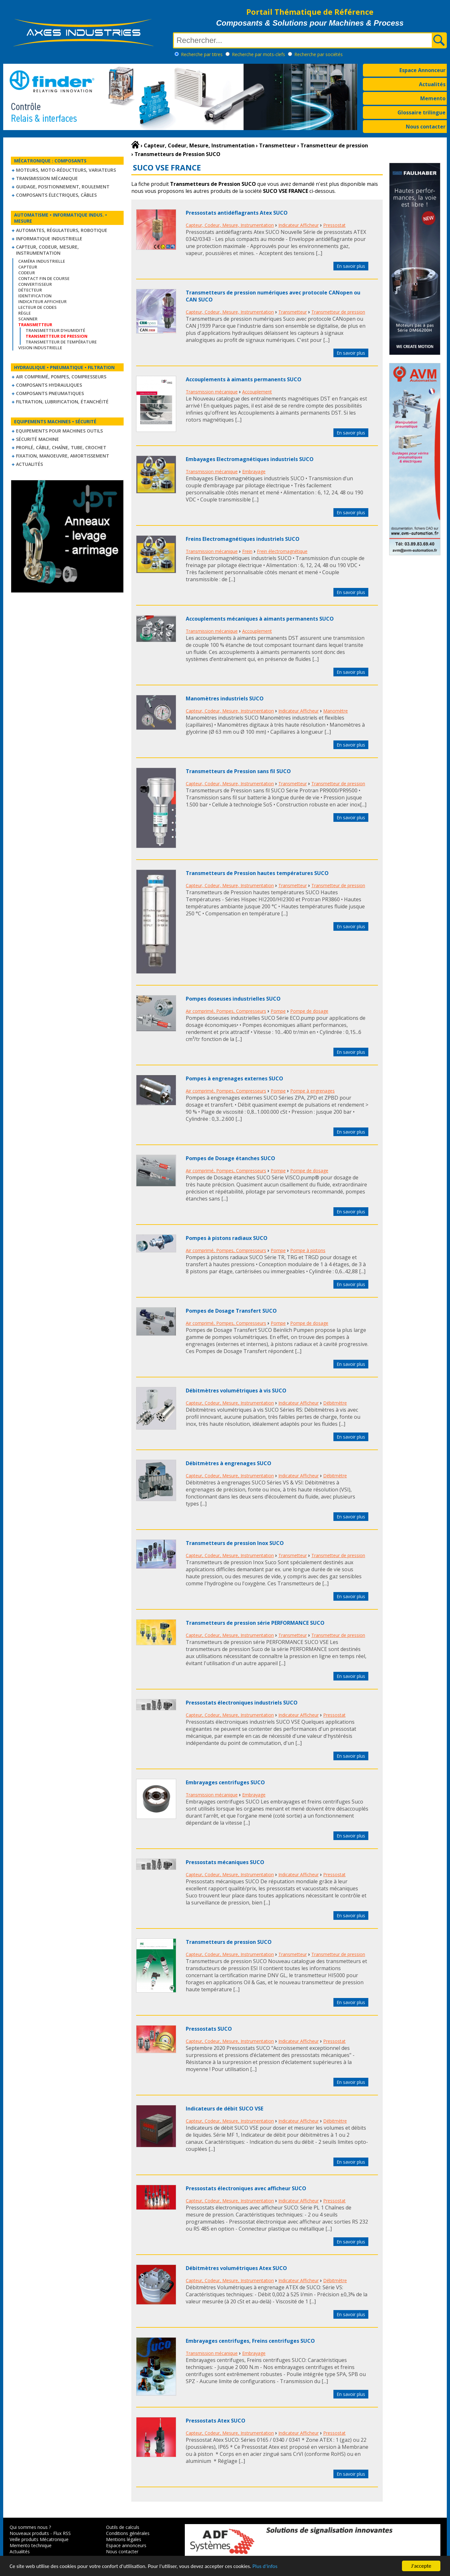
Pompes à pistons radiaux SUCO (226, 1238)
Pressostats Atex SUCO (215, 2420)
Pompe (278, 1011)
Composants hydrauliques (49, 385)
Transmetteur (292, 312)
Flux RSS (62, 2533)
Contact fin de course (44, 278)
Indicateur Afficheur (42, 301)
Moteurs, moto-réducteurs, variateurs (66, 170)
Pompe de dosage (309, 1011)
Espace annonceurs (126, 2545)
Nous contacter (426, 126)
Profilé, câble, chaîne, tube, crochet (61, 447)
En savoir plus (351, 266)
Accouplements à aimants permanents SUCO (243, 379)
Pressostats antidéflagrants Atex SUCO (237, 212)
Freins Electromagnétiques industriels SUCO (242, 538)
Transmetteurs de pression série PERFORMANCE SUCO (255, 1622)
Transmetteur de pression (338, 312)
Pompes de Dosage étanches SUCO (230, 1158)
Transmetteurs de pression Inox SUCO (235, 1543)
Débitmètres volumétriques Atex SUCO (236, 2268)
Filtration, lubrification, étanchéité (62, 402)
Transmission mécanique (47, 178)
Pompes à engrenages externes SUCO (234, 1078)
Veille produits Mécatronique (39, 2539)
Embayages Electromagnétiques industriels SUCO (250, 459)
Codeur (26, 273)
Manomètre (335, 711)
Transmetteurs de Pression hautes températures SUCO (257, 873)
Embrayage (254, 471)
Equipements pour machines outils (59, 431)
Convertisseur (35, 284)
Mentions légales (123, 2539)
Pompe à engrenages (312, 1091)
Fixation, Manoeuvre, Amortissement (62, 456)
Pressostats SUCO (209, 2028)
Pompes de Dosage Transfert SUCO (231, 1310)
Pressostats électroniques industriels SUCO (242, 1702)
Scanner (27, 319)
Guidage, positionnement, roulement (63, 187)
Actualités (432, 84)
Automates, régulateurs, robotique (61, 230)
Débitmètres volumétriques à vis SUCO (236, 1390)
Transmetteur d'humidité (55, 330)
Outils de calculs (122, 2527)
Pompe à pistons (307, 1250)
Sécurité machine (37, 439)
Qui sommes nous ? (30, 2527)
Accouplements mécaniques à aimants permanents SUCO (260, 618)
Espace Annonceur (422, 70)
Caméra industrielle (41, 261)
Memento (433, 98)
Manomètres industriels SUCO (225, 698)
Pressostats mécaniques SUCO (225, 1862)
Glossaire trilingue (421, 112)
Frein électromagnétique (282, 551)
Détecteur (30, 290)
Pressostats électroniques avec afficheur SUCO (246, 2188)
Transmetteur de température (61, 342)
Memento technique (31, 2545)
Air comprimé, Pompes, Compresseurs (61, 377)
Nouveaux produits (29, 2533)
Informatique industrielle (49, 238)
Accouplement (257, 392)
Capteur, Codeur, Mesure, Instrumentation (47, 250)
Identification (35, 296)
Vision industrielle (40, 348)
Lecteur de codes (37, 307)
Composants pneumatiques (50, 393)
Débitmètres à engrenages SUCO (228, 1463)
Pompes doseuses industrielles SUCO (233, 998)
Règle (24, 313)
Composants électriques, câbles (56, 195)
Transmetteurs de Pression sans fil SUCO (238, 771)
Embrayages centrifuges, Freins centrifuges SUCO (250, 2340)
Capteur (27, 267)
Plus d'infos (264, 2566)
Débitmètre (335, 1403)
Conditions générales (128, 2533)
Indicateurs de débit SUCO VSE (224, 2108)
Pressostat (334, 225)
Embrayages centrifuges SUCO (225, 1782)
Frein (247, 551)
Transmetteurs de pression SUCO (229, 1941)
